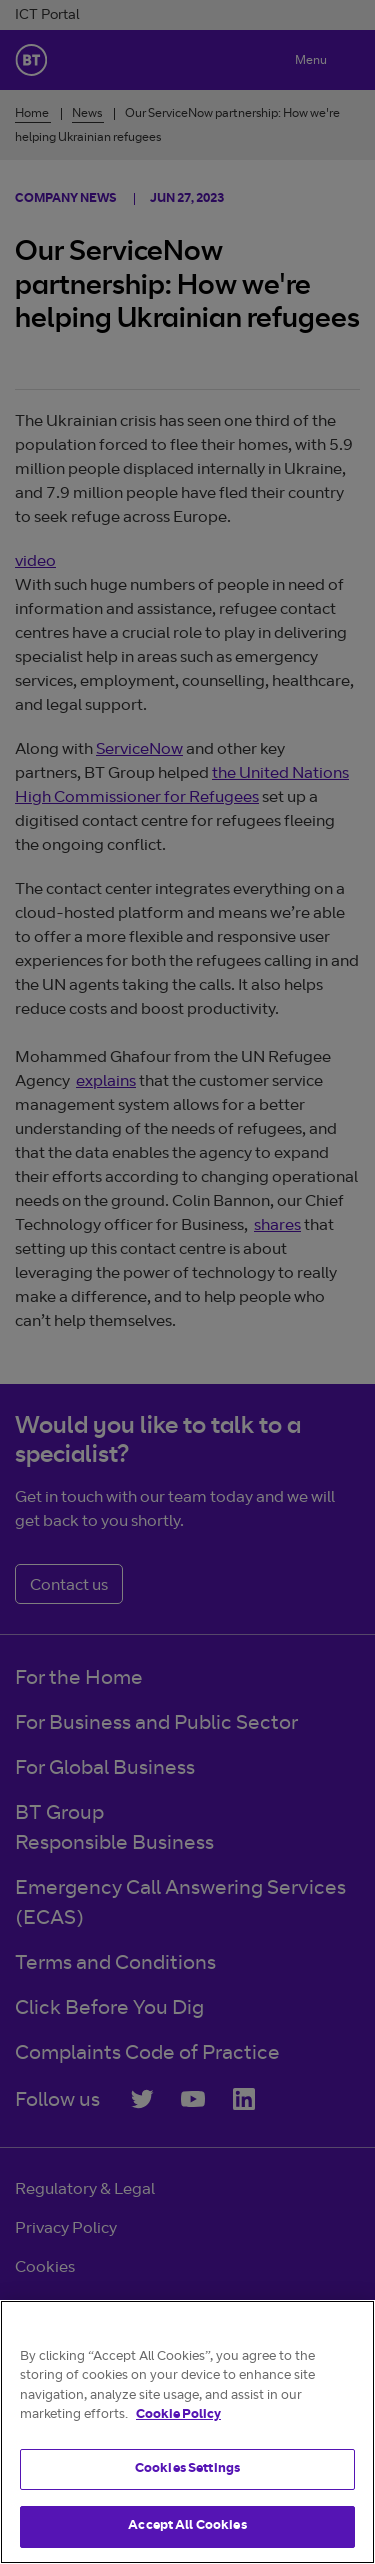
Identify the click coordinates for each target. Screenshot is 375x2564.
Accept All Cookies (187, 2526)
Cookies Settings (187, 2469)
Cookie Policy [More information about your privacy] (178, 2415)
